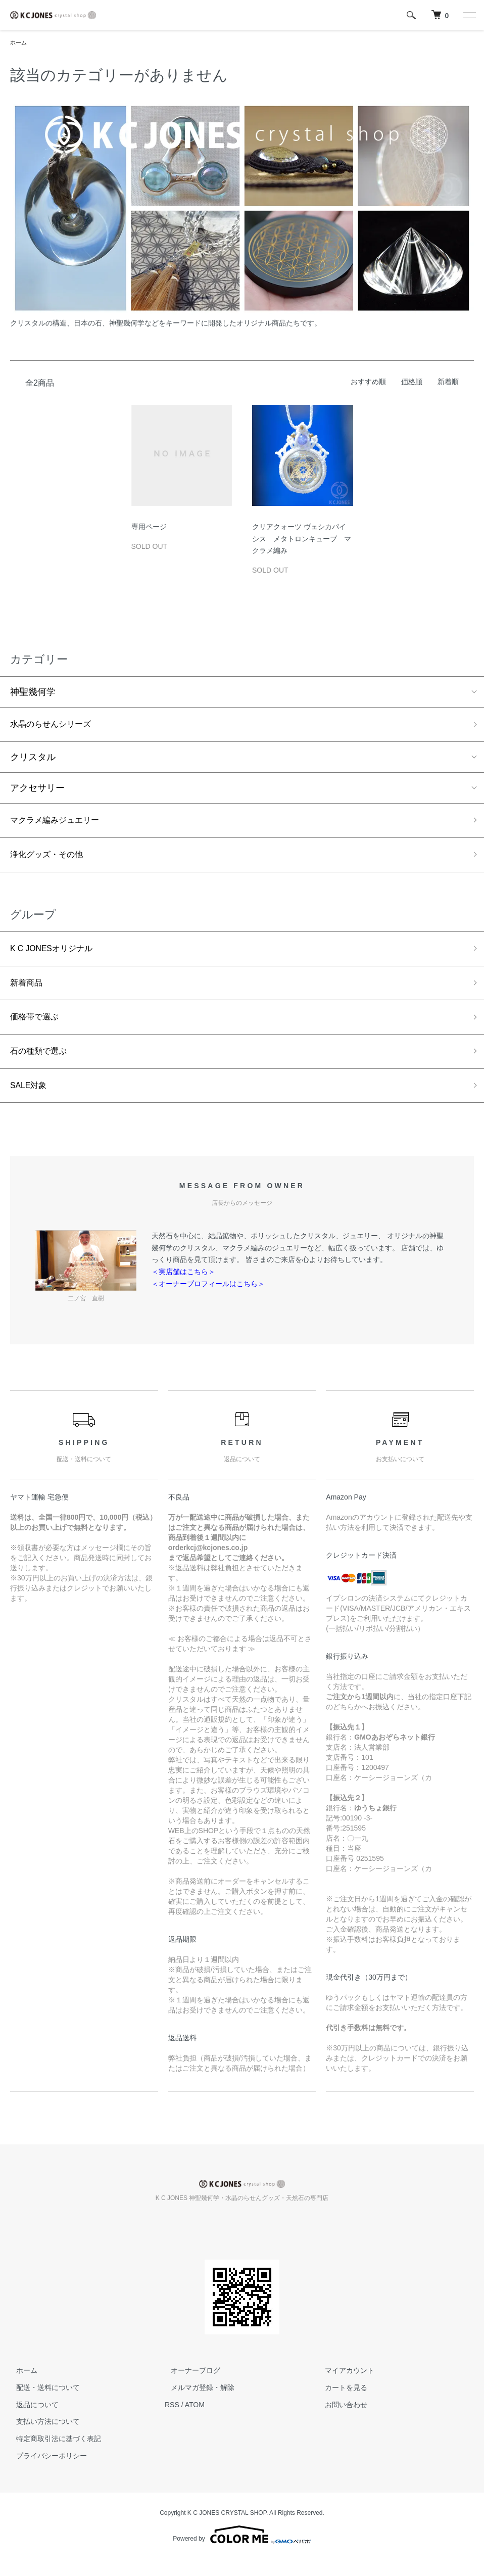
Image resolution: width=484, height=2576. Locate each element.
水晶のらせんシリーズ (55, 726)
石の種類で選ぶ (42, 1065)
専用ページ (149, 528)
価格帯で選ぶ (37, 1029)
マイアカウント (344, 2387)
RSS (172, 2421)
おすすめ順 (368, 383)
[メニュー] (469, 15)
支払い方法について (42, 2438)
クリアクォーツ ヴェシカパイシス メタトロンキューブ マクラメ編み (301, 540)
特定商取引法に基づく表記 (52, 2456)
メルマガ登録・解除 (196, 2404)
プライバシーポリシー (45, 2472)
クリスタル (33, 760)
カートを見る (340, 2404)
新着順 (448, 383)
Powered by (242, 2552)
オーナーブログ (189, 2387)
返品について (31, 2421)
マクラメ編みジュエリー (60, 824)
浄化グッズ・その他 (51, 861)
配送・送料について (42, 2404)
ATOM (195, 2421)
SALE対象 (31, 1101)
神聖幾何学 (33, 693)
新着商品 (28, 993)
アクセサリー (37, 791)
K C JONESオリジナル (57, 957)
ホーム (19, 42)
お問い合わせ (340, 2421)
